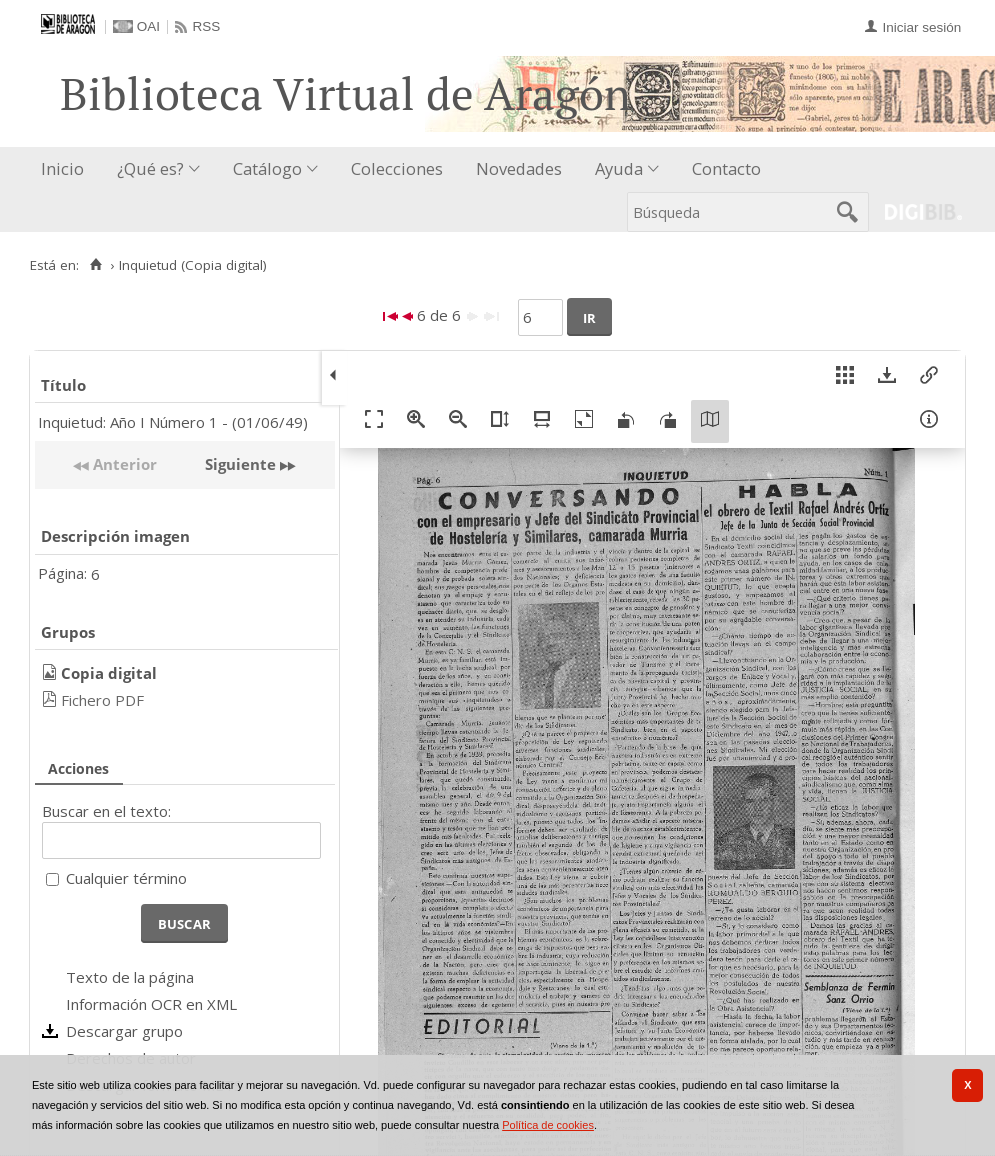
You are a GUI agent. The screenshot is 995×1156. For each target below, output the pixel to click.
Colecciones (397, 168)
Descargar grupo (124, 1031)
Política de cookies (548, 1125)
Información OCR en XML (151, 1004)
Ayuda (619, 168)
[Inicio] (95, 265)
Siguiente (240, 464)
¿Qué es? (150, 168)
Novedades (519, 168)
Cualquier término (126, 878)
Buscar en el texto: (106, 811)
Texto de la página (130, 977)
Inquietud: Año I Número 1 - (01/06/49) (173, 422)
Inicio (62, 168)
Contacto (726, 168)
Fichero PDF (102, 700)
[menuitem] (67, 169)
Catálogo (267, 168)
